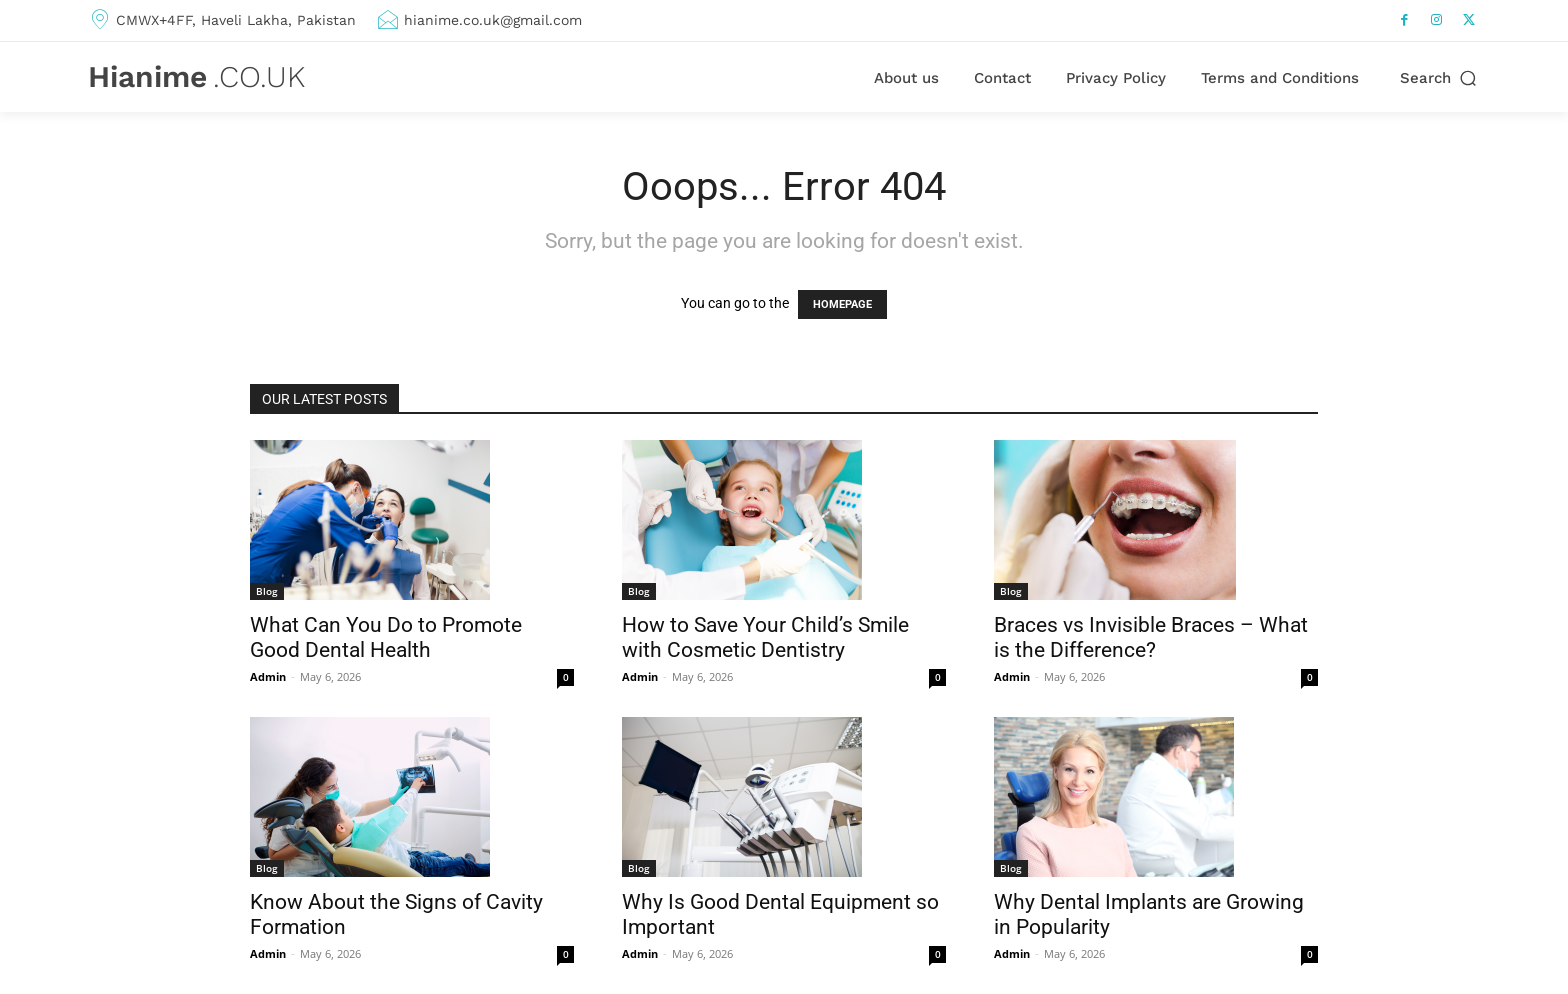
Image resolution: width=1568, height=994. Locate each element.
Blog (267, 591)
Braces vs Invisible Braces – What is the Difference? (1151, 637)
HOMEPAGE (842, 304)
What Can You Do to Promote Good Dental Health (386, 637)
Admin (268, 676)
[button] (1440, 78)
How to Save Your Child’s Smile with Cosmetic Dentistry (765, 637)
